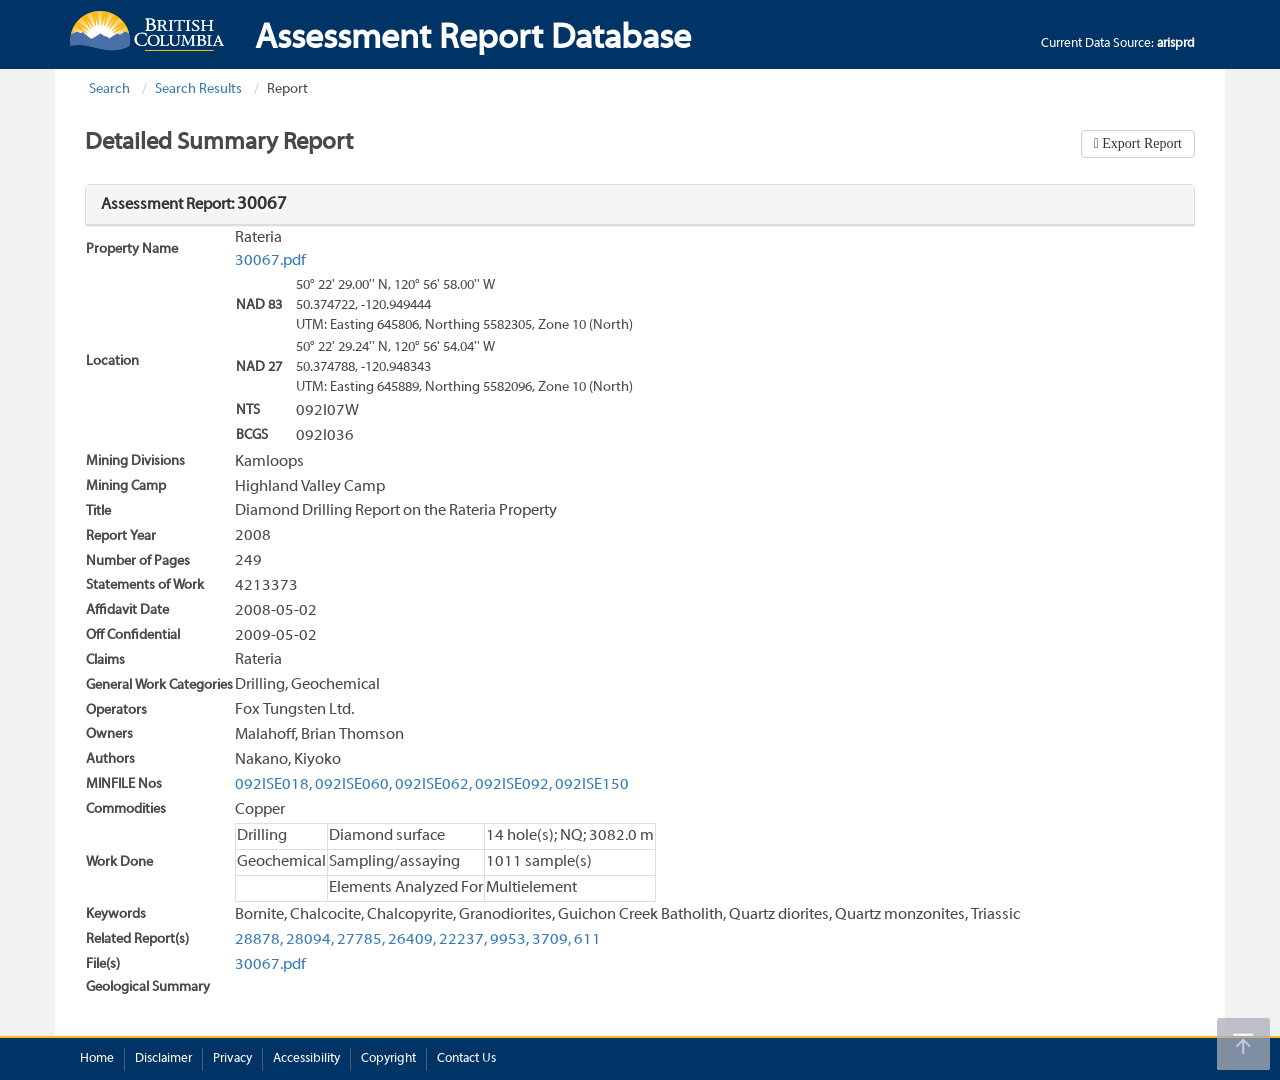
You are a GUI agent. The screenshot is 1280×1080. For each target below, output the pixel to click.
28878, (259, 940)
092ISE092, (513, 785)
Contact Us (466, 1059)
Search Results (198, 89)
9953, (509, 940)
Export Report (1140, 143)
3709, (551, 940)
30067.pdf (270, 261)
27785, (361, 940)
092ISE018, (273, 785)
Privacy (232, 1059)
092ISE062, (433, 785)
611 (587, 940)
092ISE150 (592, 785)
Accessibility (306, 1059)
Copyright (388, 1059)
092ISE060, (353, 785)
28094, (310, 940)
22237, (463, 940)
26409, (412, 940)
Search (109, 89)
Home (97, 1059)
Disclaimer (163, 1059)
